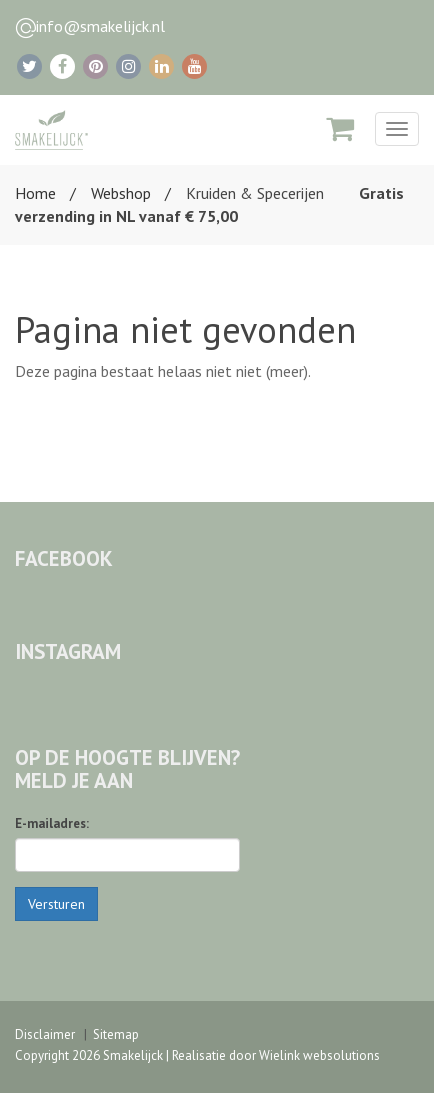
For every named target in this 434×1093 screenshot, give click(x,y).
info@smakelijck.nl (100, 26)
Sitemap (116, 1034)
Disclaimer (45, 1034)
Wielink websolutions (319, 1055)
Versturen (56, 904)
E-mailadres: (52, 823)
